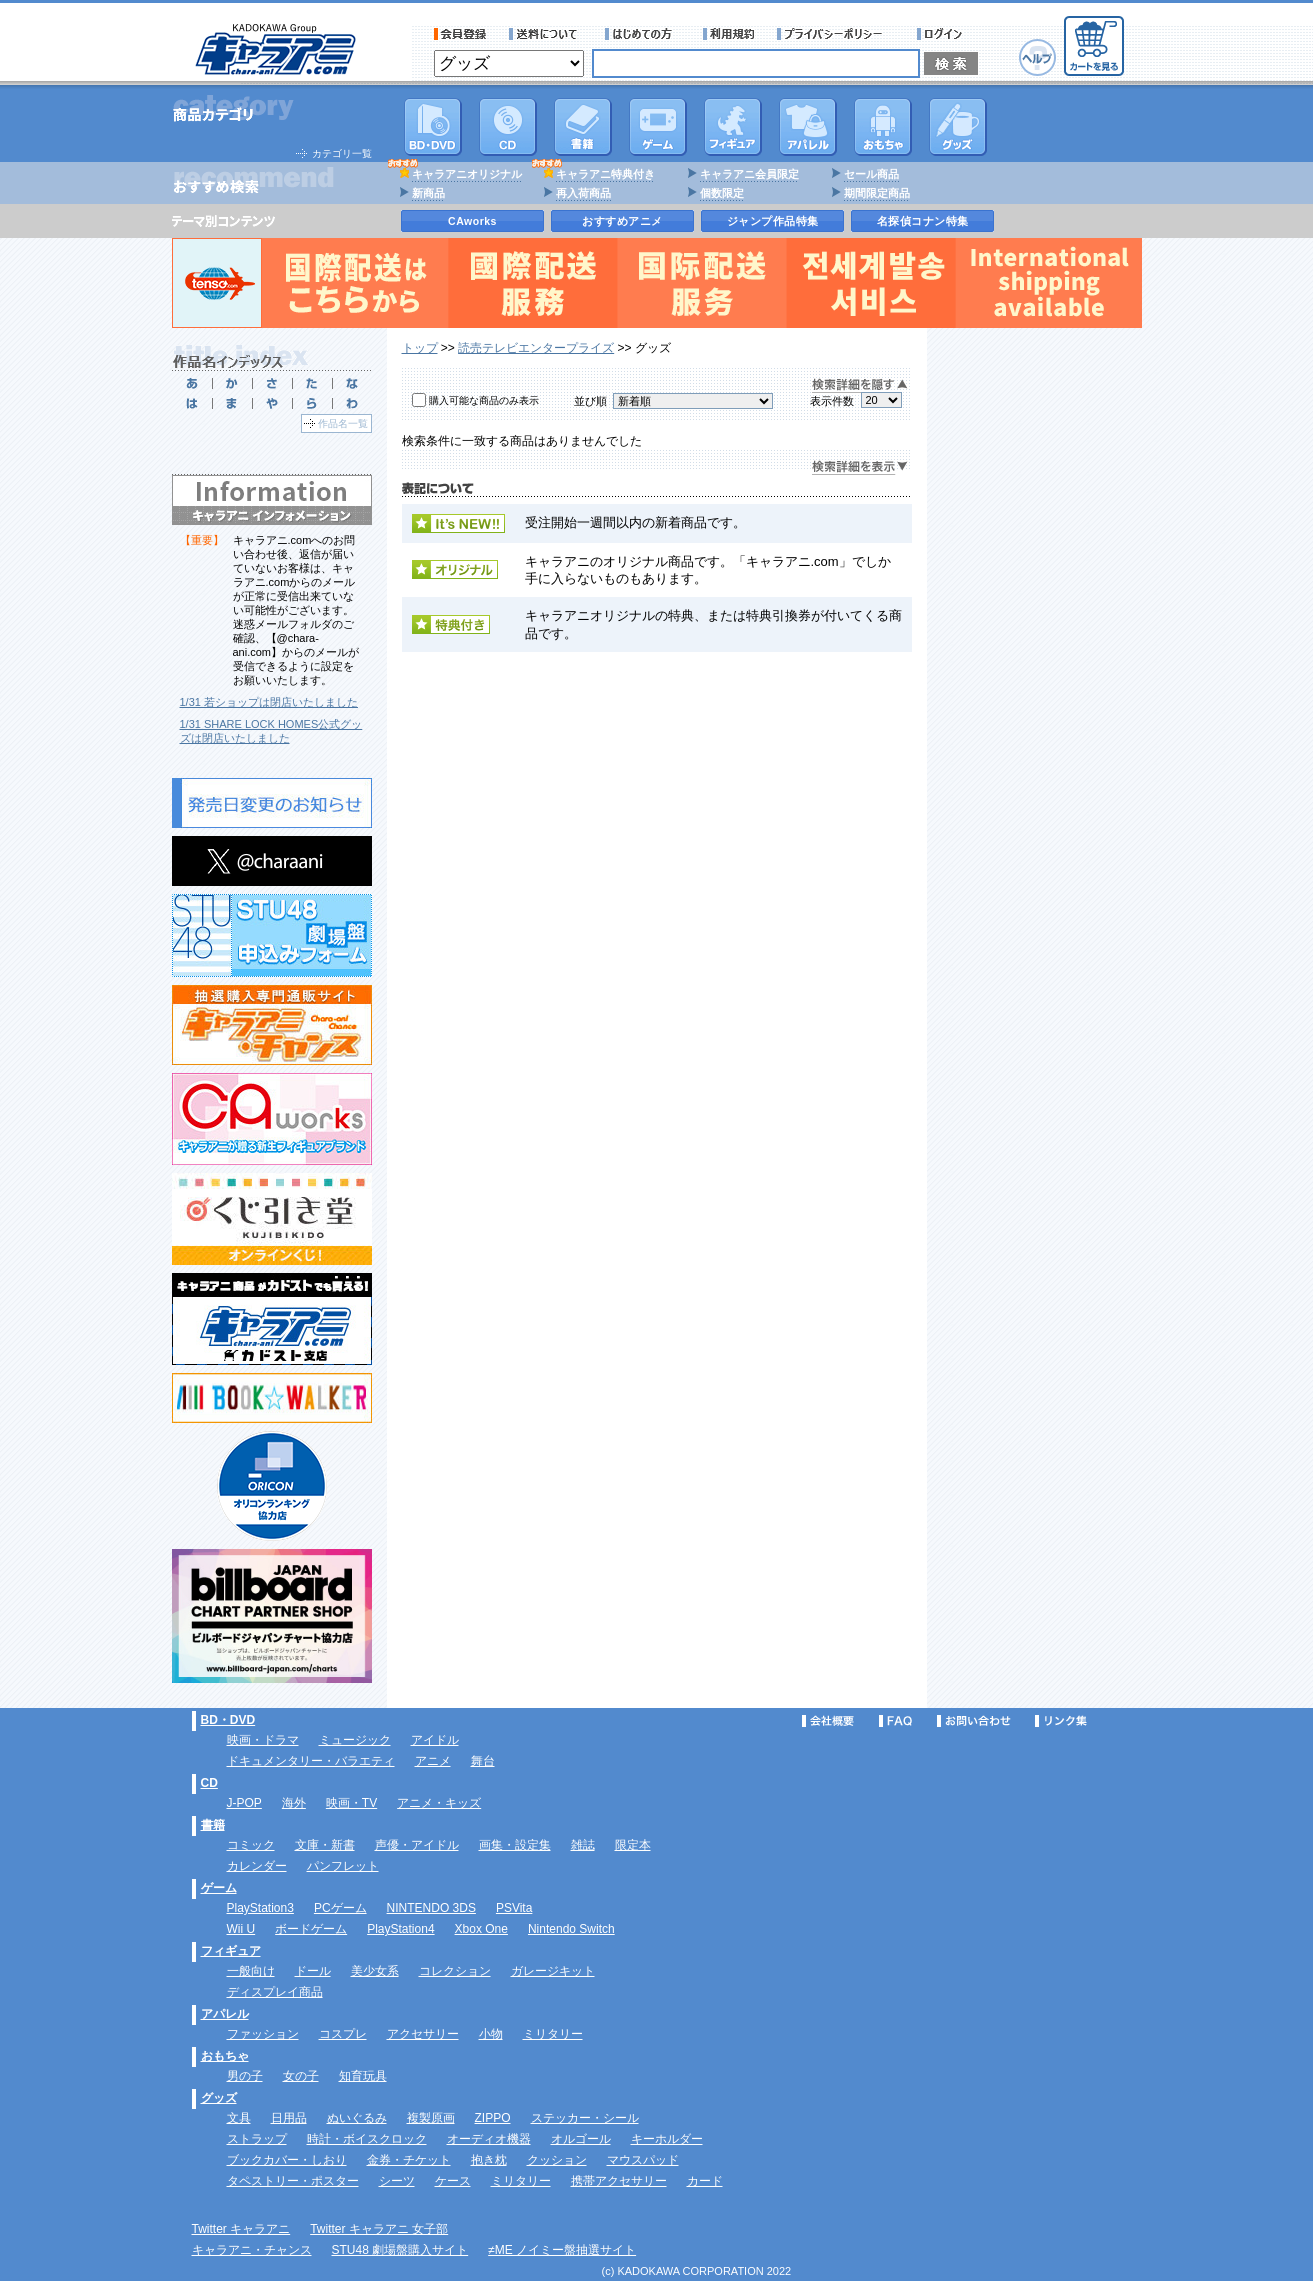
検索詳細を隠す (860, 385)
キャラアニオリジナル (467, 174)
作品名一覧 (343, 423)
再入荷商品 (583, 193)
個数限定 (722, 193)
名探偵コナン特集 (923, 221)
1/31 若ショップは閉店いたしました (269, 702)
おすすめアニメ (622, 221)
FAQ (895, 1721)
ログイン (942, 34)
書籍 (583, 127)
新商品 (428, 193)
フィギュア (733, 127)
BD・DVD (228, 1720)
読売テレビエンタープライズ (536, 348)
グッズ (958, 127)
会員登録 (460, 34)
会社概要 (828, 1721)
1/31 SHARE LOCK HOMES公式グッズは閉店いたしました (271, 731)
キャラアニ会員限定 (749, 174)
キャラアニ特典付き (605, 174)
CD (508, 127)
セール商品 (871, 174)
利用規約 (729, 34)
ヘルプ (1037, 57)
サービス (643, 34)
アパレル (808, 127)
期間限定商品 (877, 193)
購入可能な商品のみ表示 (484, 400)
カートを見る (1094, 46)
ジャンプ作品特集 (773, 221)
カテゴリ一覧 (342, 153)
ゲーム (219, 1888)
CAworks (472, 221)
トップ (420, 348)
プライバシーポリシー (836, 34)
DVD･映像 (433, 127)
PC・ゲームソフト (658, 127)
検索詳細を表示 (860, 467)
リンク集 (1061, 1721)
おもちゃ (883, 127)
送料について (546, 34)
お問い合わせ (974, 1721)
